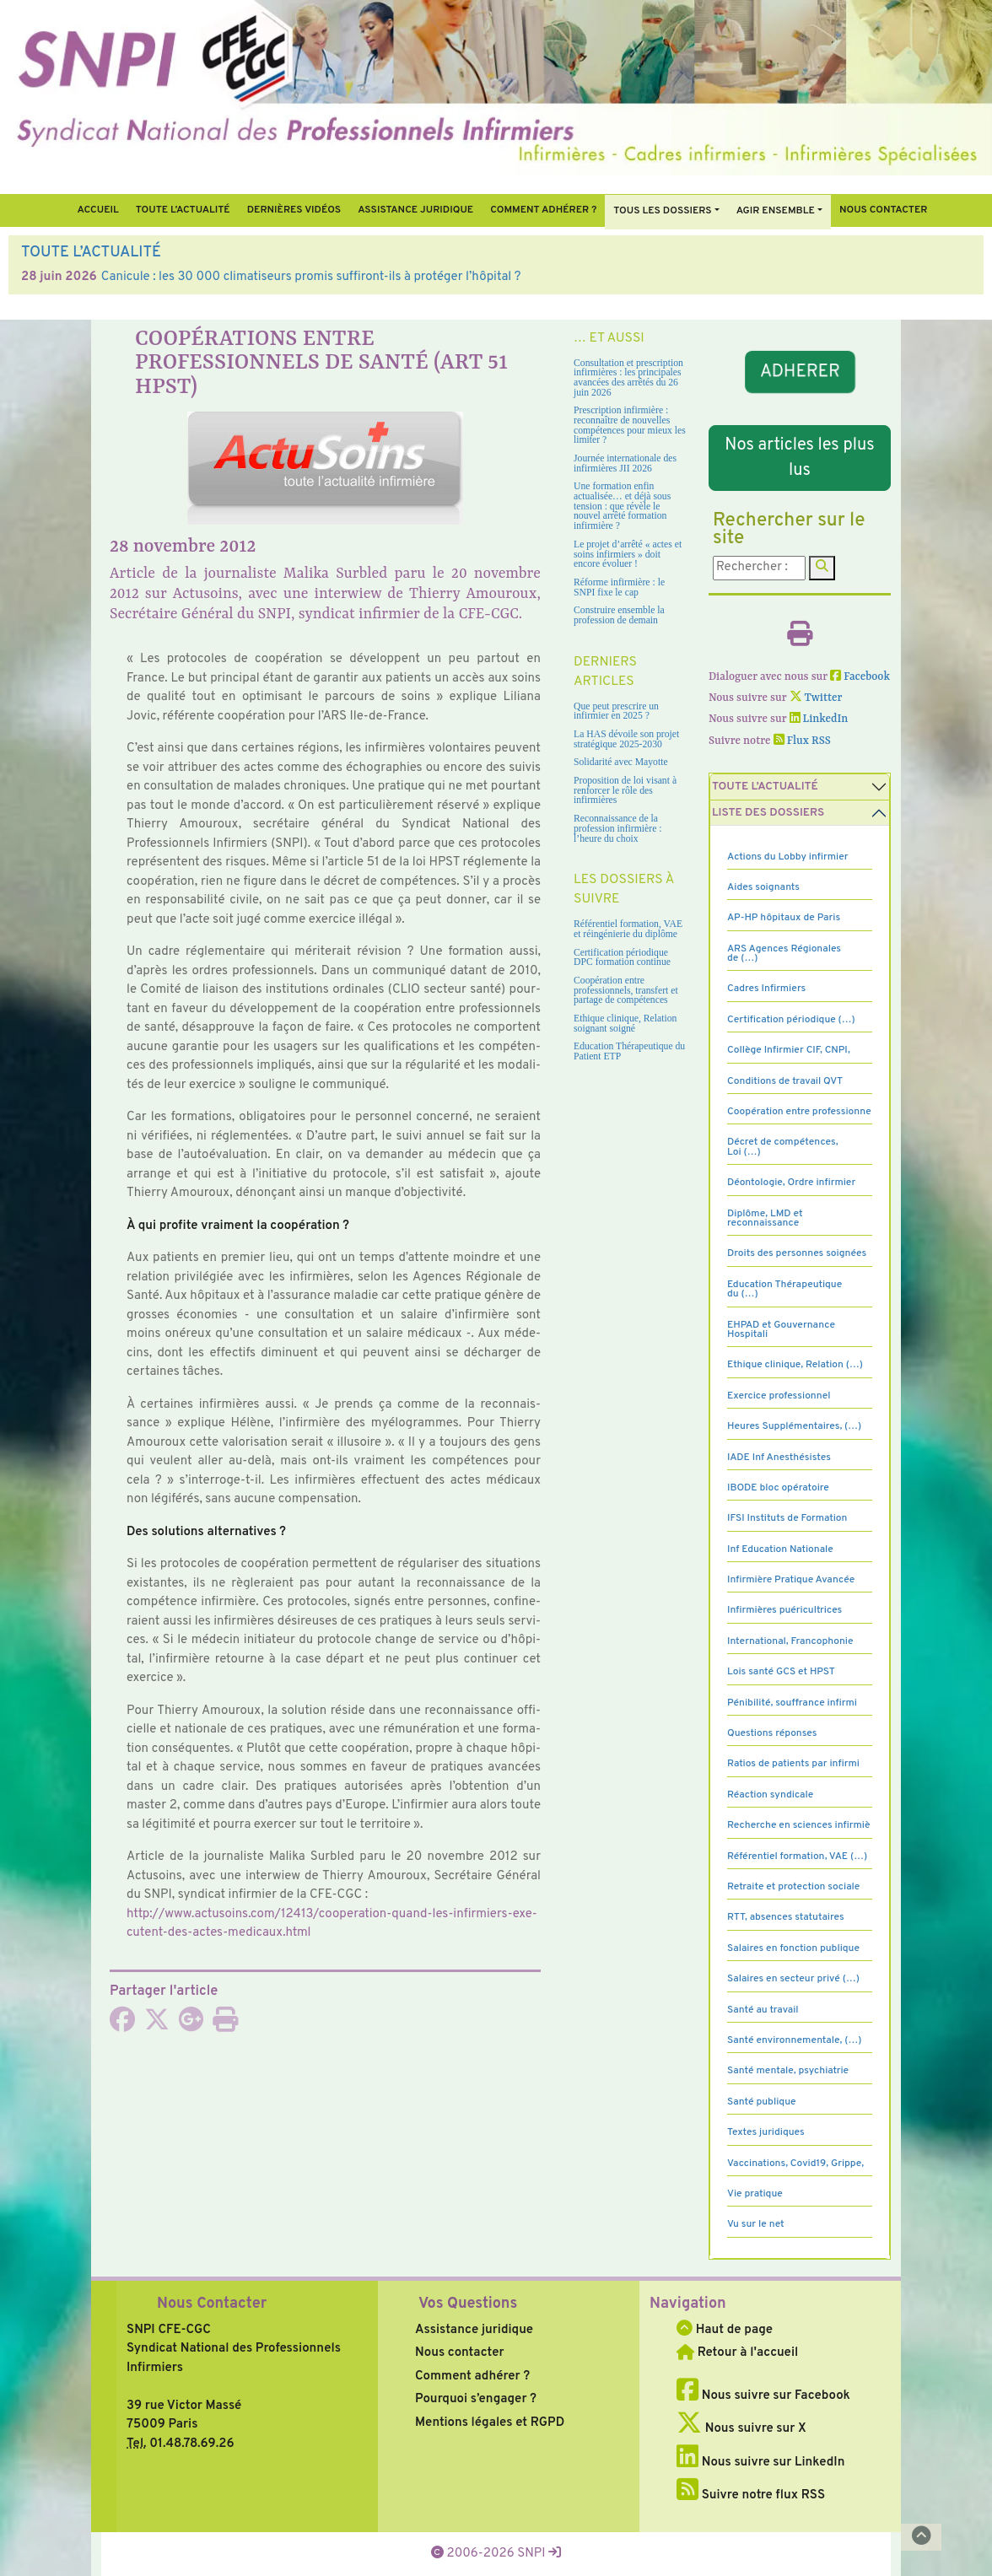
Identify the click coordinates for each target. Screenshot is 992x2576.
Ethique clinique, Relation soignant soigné (625, 1023)
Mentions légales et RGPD (489, 2423)
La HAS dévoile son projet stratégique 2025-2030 (626, 739)
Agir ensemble (775, 211)
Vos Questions (467, 2304)
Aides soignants (763, 887)
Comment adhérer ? (472, 2377)
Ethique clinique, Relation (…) (795, 1365)
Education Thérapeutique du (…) (784, 1289)
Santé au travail (763, 2010)
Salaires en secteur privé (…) (793, 1979)
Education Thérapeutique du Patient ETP (629, 1051)
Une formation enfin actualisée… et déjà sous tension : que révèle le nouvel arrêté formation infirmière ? (622, 506)
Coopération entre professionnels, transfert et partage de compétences (626, 990)
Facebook (860, 677)
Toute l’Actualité (183, 210)
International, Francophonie (790, 1641)
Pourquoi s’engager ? (475, 2399)
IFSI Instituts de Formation (787, 1518)
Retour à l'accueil (737, 2353)
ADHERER (799, 371)
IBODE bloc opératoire (778, 1488)
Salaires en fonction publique (793, 1948)
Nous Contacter (212, 2304)
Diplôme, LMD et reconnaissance (765, 1218)
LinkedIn (819, 719)
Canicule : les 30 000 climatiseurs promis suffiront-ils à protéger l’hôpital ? (311, 277)
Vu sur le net (755, 2224)
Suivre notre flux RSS (751, 2495)
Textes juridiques (766, 2132)
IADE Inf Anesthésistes (779, 1457)
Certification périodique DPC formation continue (622, 957)
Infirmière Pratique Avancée (791, 1580)
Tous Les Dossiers (662, 211)
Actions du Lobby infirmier (788, 857)
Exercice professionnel (779, 1396)
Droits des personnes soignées (796, 1253)
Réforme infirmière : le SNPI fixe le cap (619, 587)
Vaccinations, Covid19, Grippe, (795, 2163)
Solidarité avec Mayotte (621, 762)
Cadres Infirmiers (766, 988)
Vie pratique (755, 2194)
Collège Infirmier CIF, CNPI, (788, 1050)
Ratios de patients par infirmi (793, 1763)
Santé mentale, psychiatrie (788, 2071)
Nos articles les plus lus (799, 458)
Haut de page (725, 2330)
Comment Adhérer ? (543, 210)
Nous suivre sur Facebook (763, 2396)
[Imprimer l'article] (225, 2026)
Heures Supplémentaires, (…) (794, 1426)
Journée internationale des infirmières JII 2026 (625, 463)
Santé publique (761, 2102)
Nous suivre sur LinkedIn (760, 2463)
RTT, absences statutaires (785, 1917)
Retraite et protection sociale (793, 1887)
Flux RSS (802, 741)
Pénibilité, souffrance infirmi (792, 1703)
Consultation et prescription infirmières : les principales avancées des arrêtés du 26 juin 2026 (628, 378)
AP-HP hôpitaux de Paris (783, 917)
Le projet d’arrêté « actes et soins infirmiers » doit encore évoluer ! (628, 554)
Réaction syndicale (770, 1795)
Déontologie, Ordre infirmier (791, 1182)
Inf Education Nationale (780, 1549)
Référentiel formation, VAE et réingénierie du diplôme (628, 929)
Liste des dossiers (768, 813)
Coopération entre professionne (799, 1111)
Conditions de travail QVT (785, 1081)
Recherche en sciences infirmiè (799, 1825)
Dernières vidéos (294, 210)
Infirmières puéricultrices (784, 1610)
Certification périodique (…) (791, 1020)
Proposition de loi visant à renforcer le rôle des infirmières (625, 790)
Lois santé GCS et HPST (781, 1672)
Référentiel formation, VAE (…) (797, 1856)
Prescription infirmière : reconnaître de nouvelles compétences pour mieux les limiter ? (630, 425)
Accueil (97, 210)
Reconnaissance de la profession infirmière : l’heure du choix (618, 828)
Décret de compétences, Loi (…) (782, 1146)
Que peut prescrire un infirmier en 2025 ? (616, 711)
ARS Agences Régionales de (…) (784, 953)
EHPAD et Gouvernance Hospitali (781, 1329)
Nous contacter (883, 210)
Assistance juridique (415, 210)
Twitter (816, 698)
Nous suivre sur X (741, 2429)
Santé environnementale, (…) (794, 2040)
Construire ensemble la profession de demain (619, 615)
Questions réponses (772, 1733)
